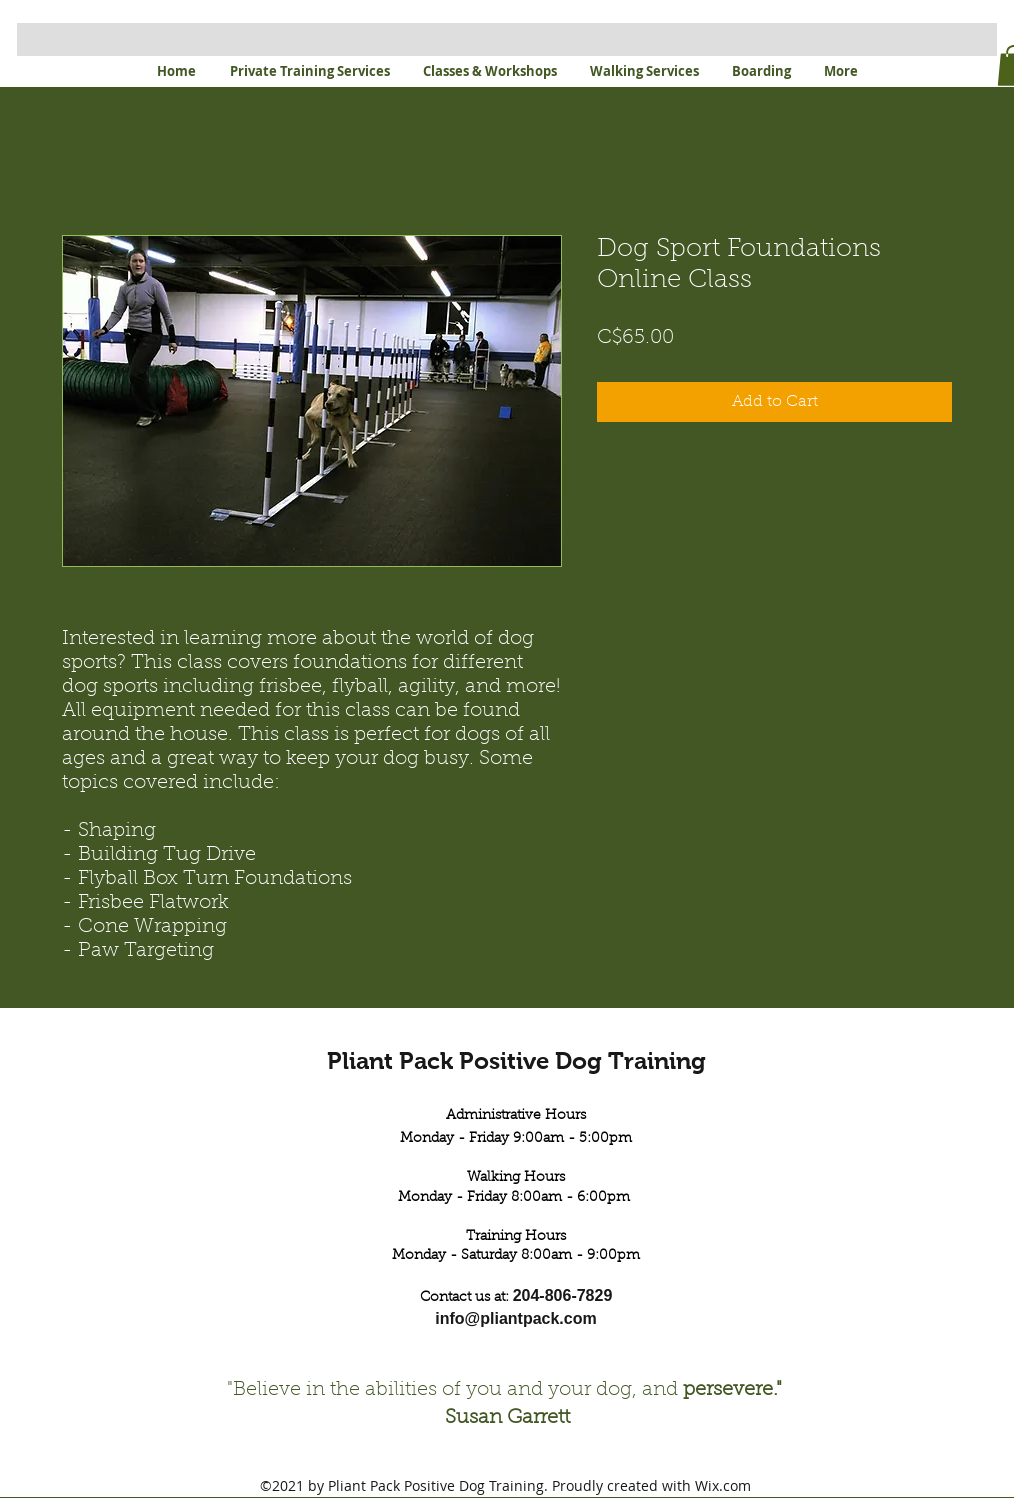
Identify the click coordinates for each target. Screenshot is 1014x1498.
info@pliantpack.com (515, 1318)
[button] (309, 71)
